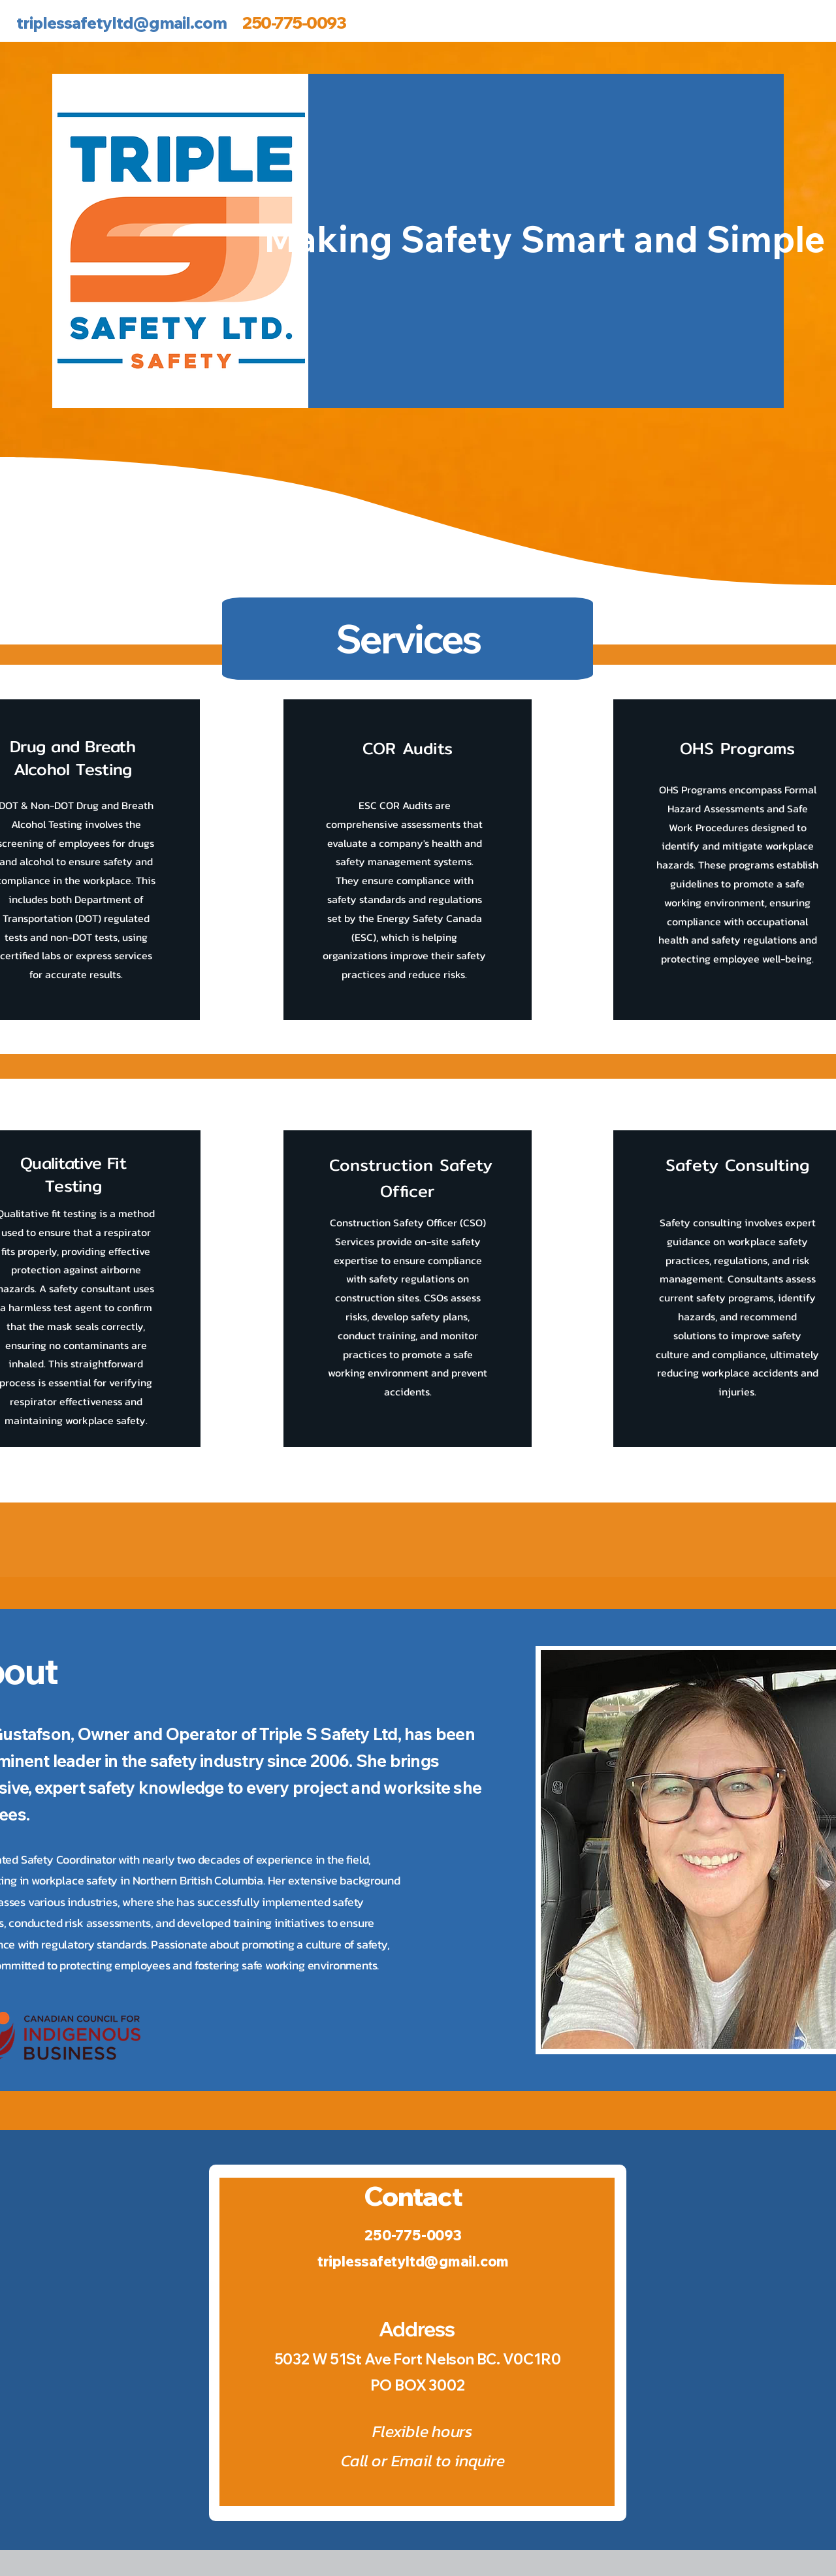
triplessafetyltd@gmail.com (121, 22)
